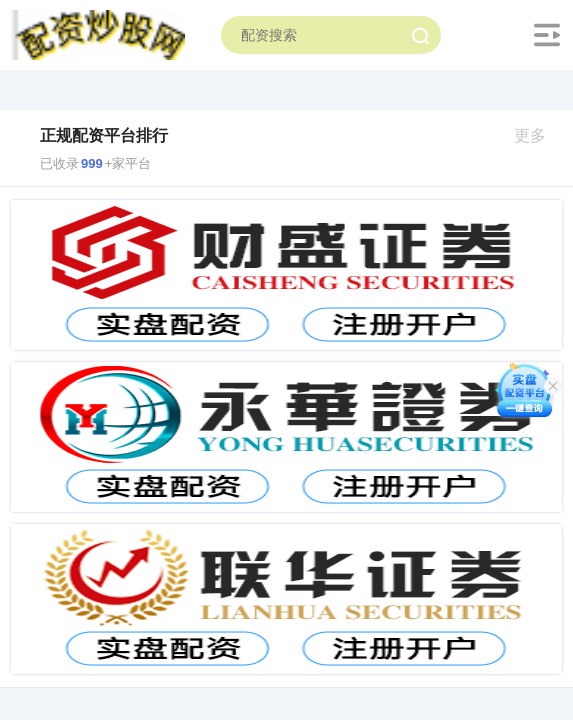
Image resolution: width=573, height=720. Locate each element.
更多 (538, 135)
